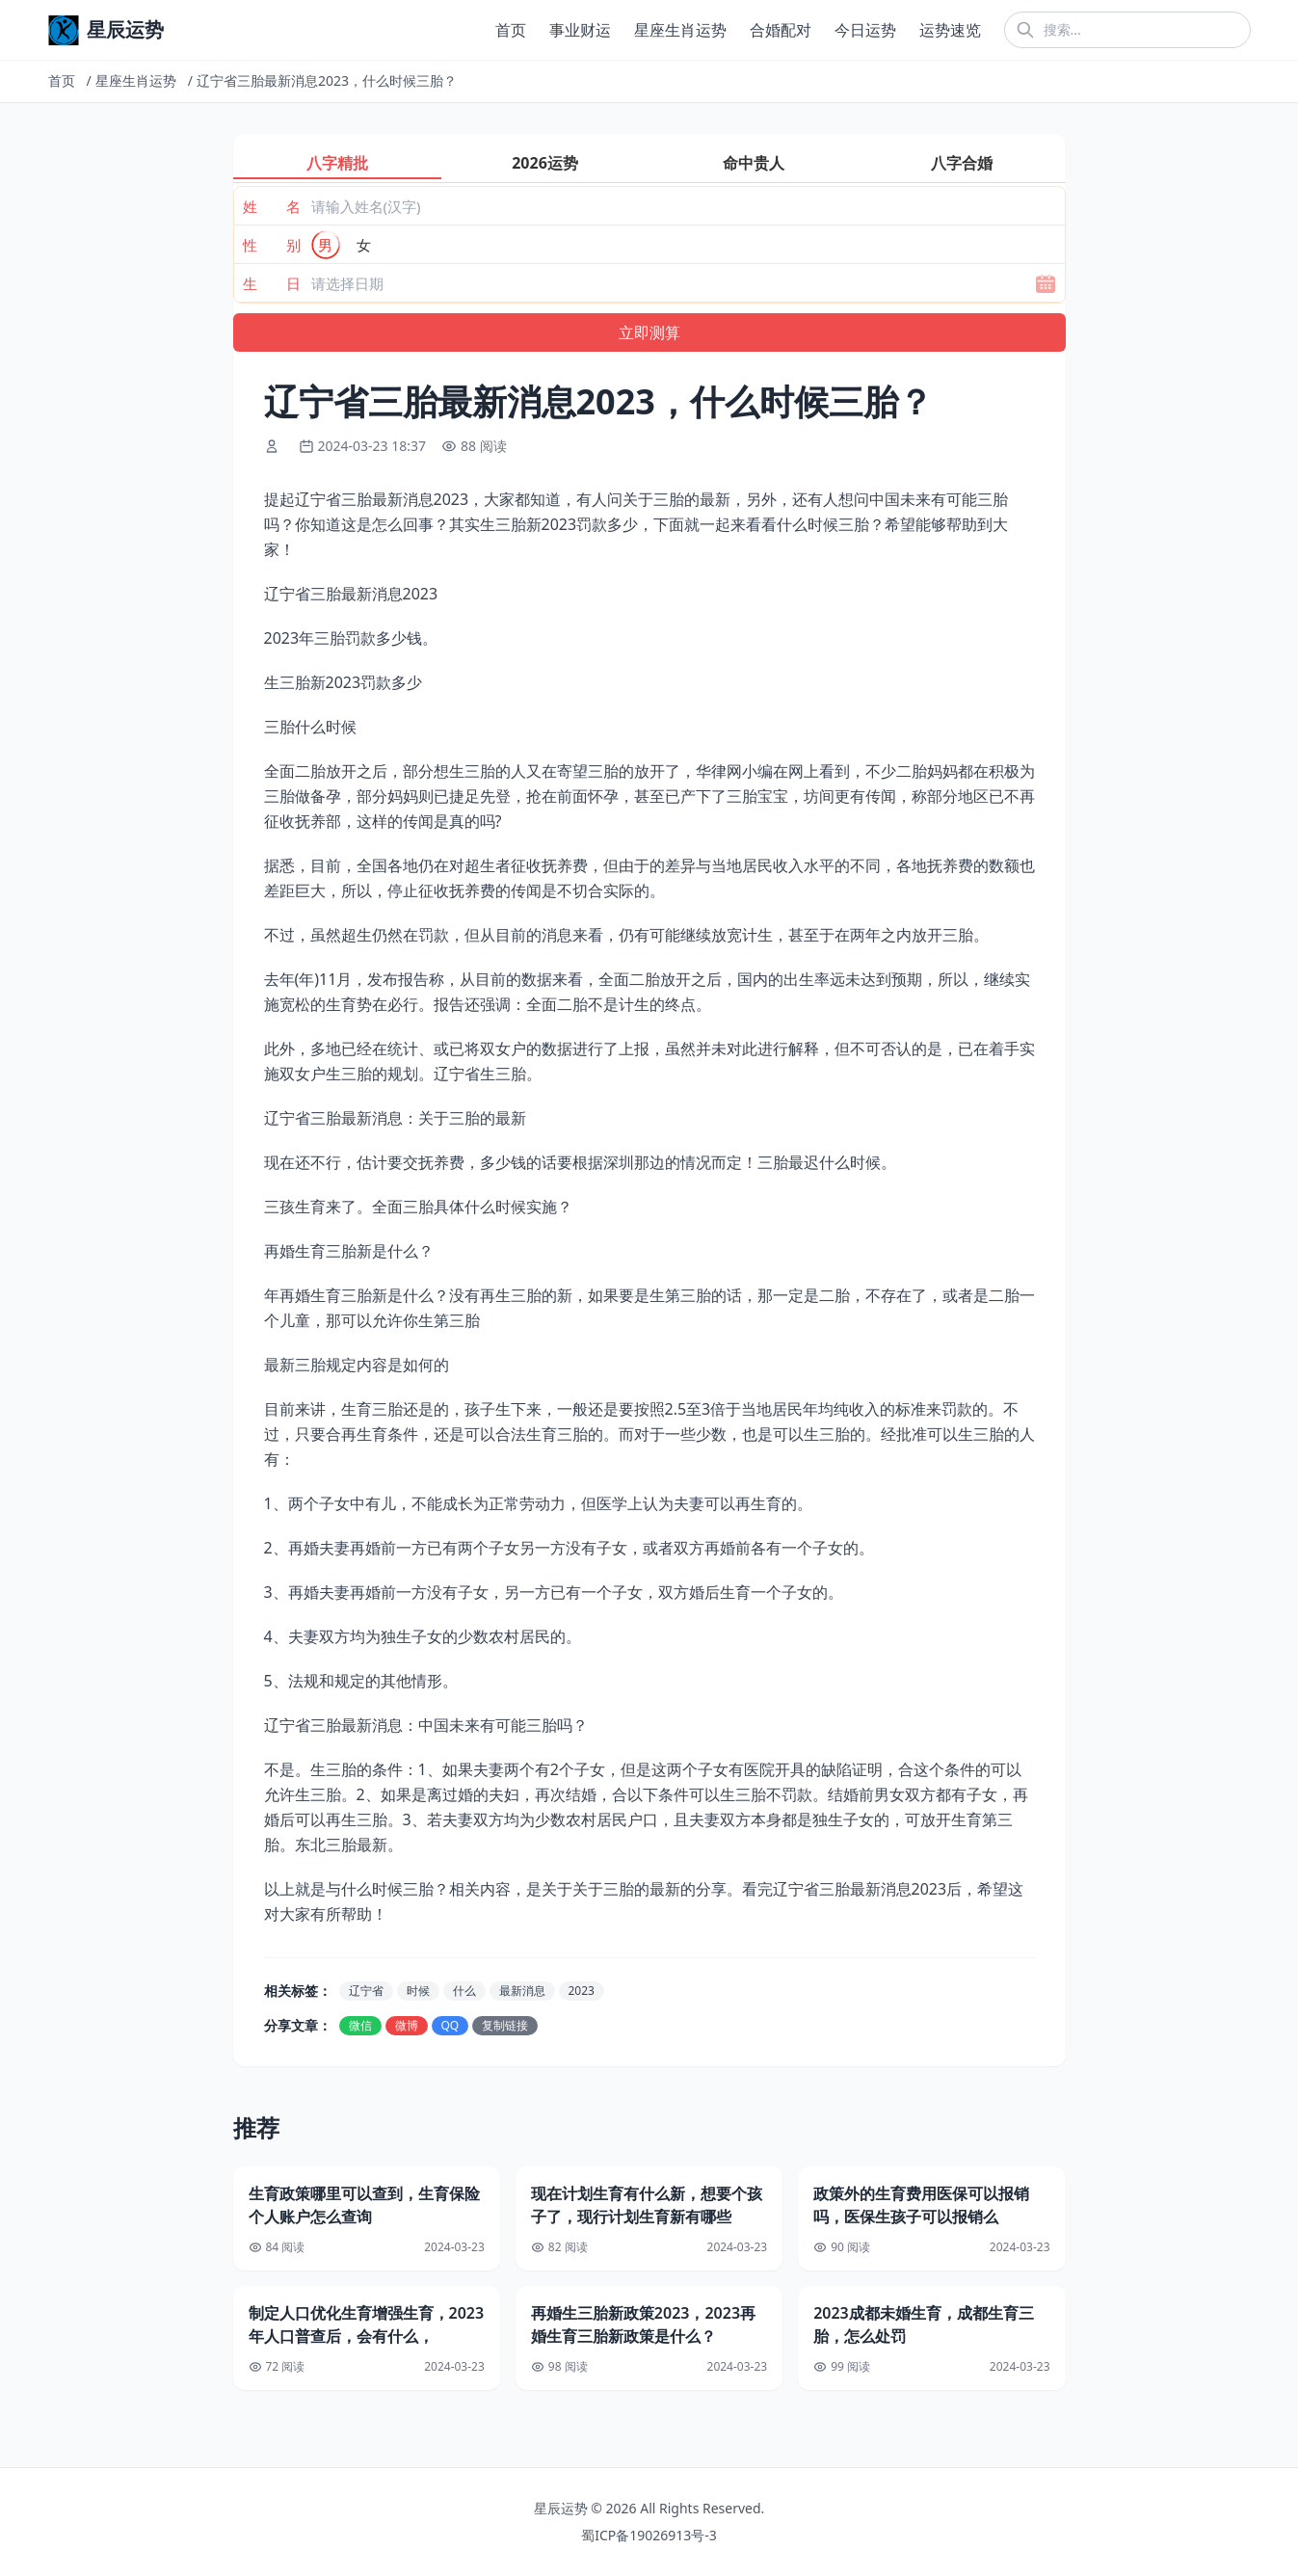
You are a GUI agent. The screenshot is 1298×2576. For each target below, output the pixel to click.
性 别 (272, 244)
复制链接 (505, 2025)
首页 (510, 29)
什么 (464, 1990)
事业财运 (580, 29)
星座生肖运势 (680, 29)
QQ (450, 2025)
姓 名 (272, 206)
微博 (406, 2025)
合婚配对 (780, 29)
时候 (418, 1990)
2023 (582, 1990)
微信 (360, 2025)
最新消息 (522, 1990)
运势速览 (950, 29)
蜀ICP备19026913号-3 (649, 2535)
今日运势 (865, 29)
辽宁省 (366, 1990)
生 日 (272, 283)
